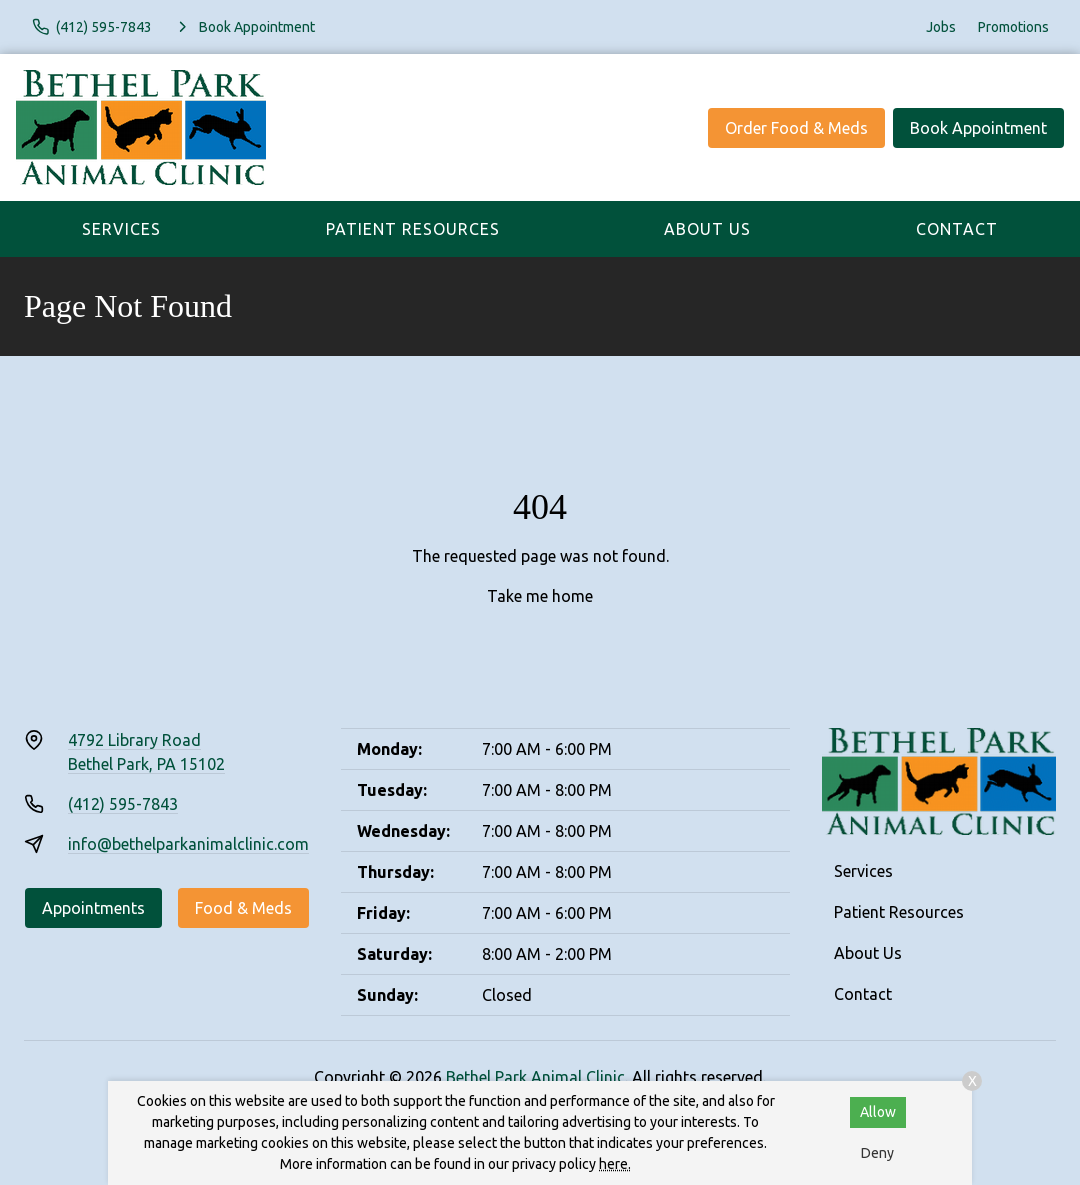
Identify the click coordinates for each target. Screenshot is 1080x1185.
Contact (957, 229)
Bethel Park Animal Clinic (535, 1077)
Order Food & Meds (796, 128)
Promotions (1013, 27)
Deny (877, 1153)
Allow (878, 1112)
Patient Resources (413, 229)
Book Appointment (978, 128)
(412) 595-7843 (123, 804)
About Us (707, 229)
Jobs (941, 27)
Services (121, 229)
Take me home (540, 596)
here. (615, 1164)
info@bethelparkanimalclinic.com (188, 844)
